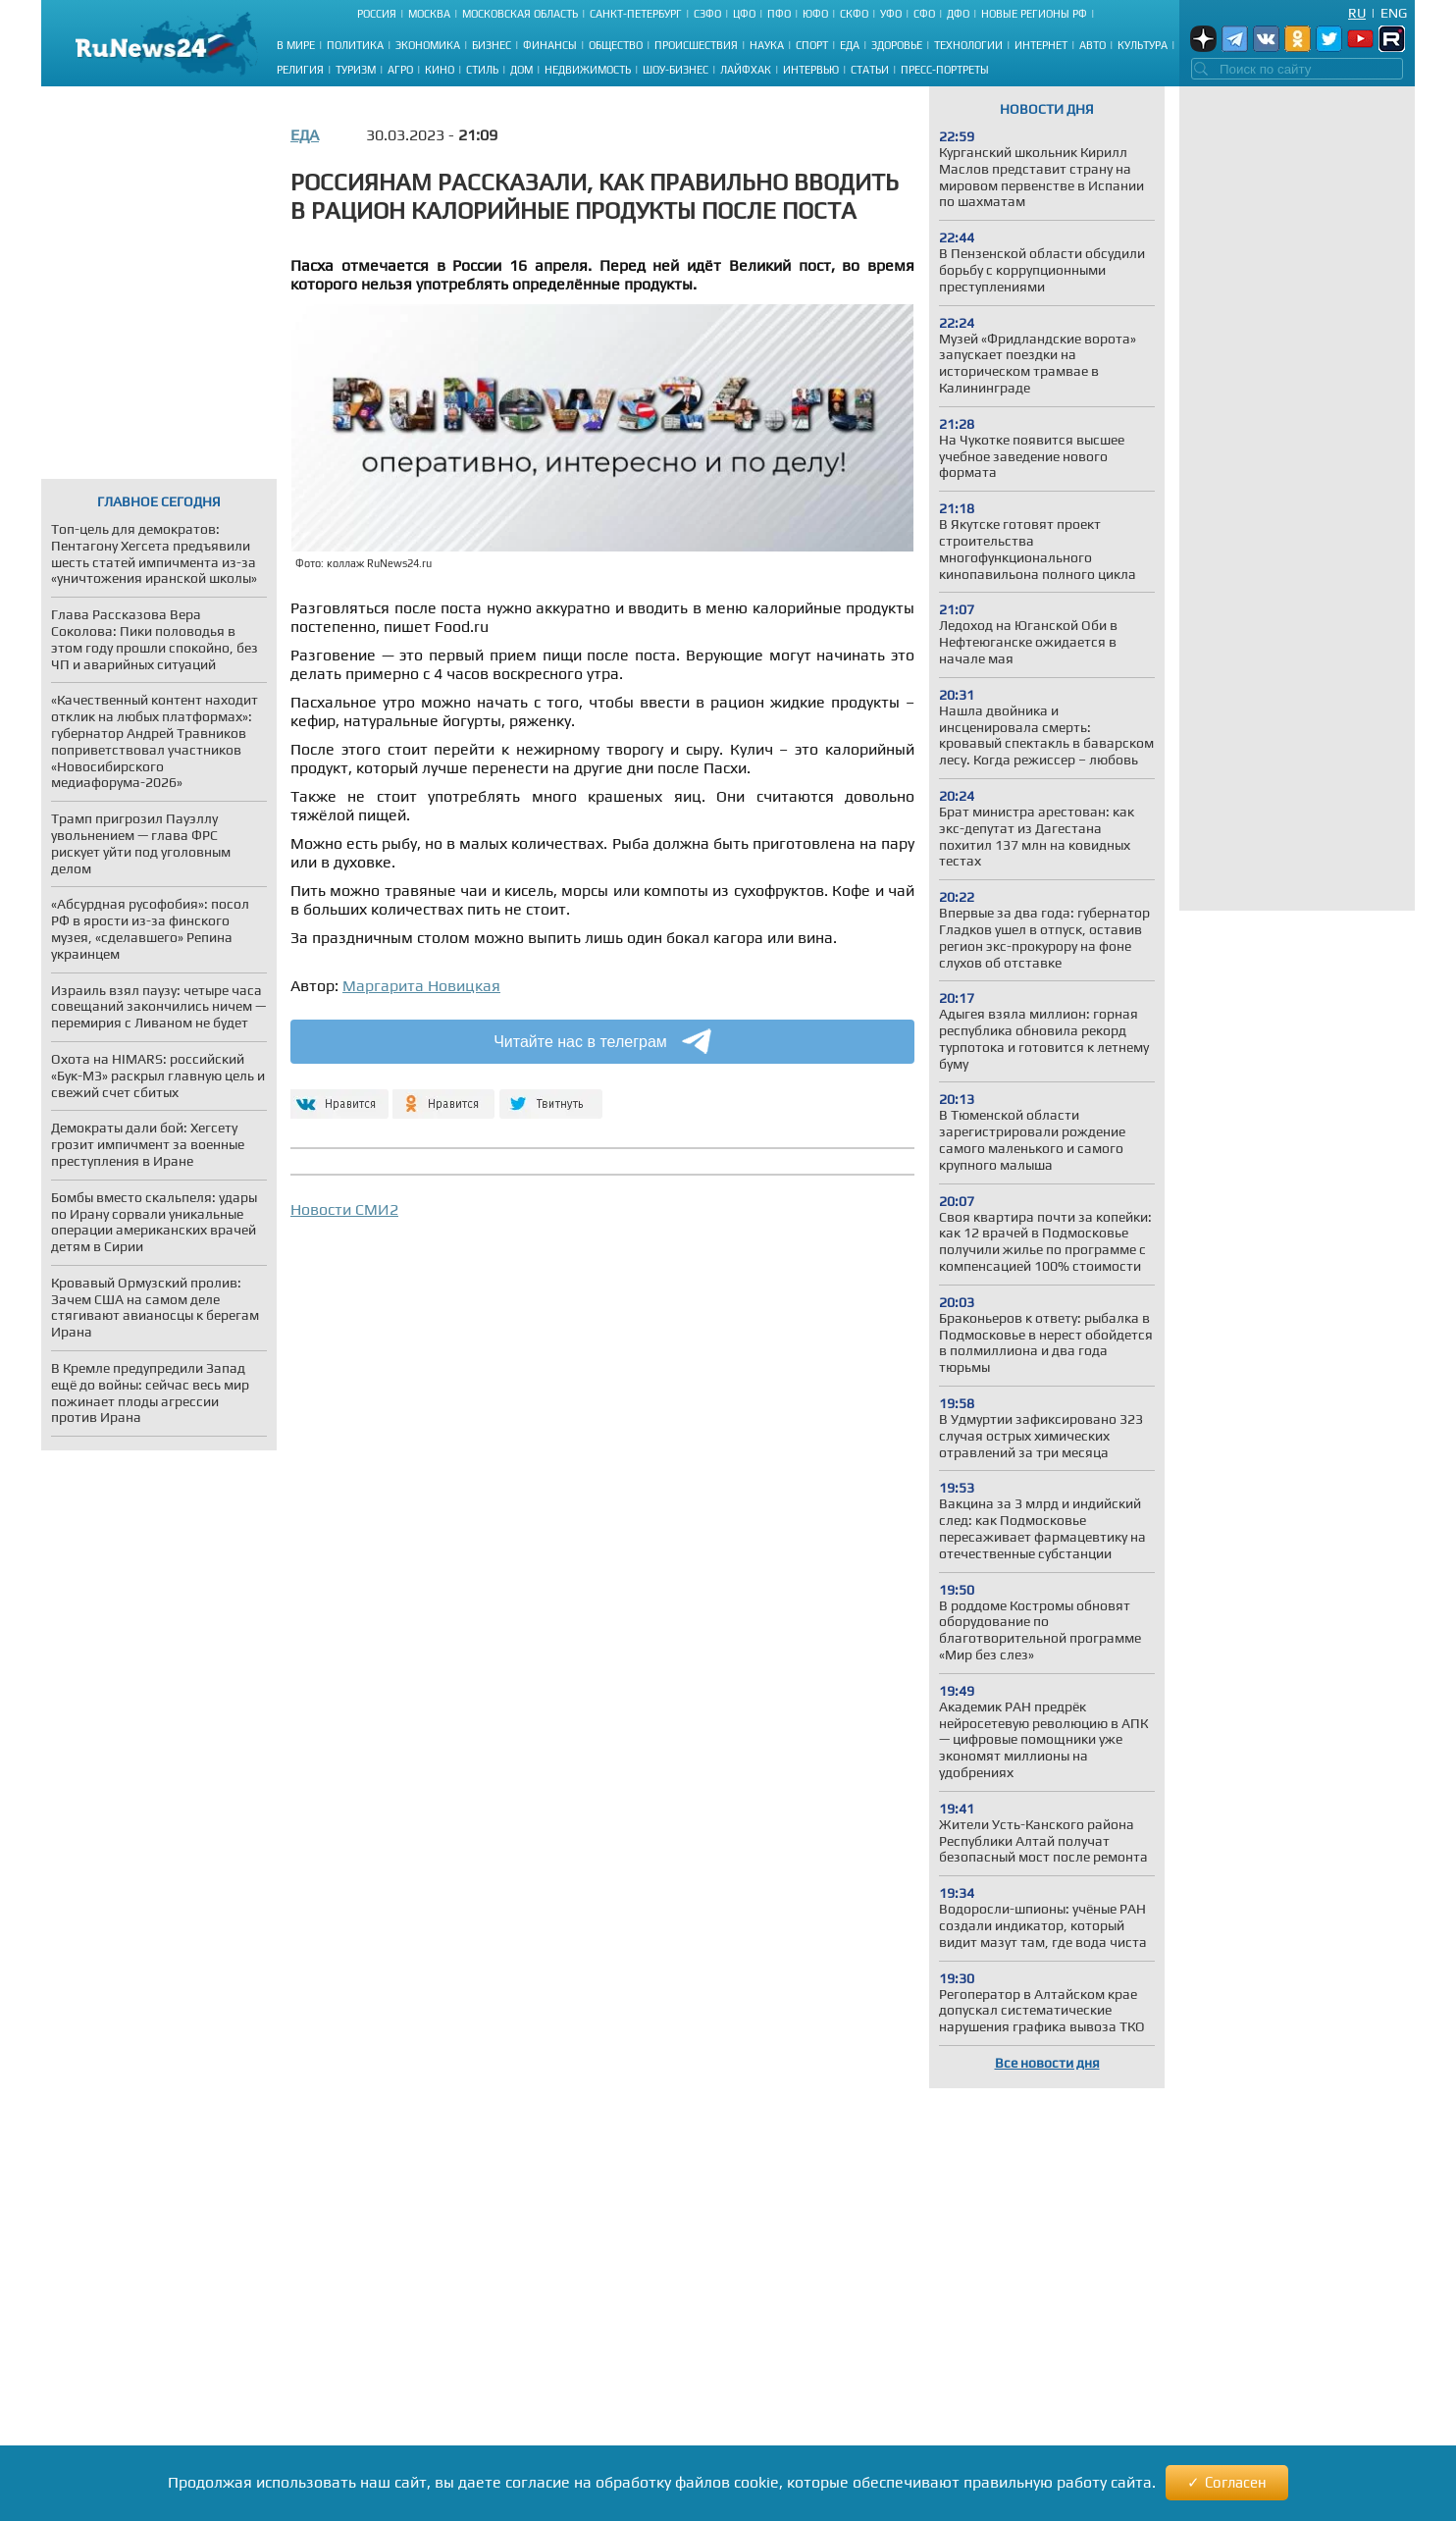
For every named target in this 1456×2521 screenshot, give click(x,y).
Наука (767, 45)
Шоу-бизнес (675, 70)
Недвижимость (588, 70)
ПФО (779, 14)
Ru (1357, 13)
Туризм (356, 70)
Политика (355, 45)
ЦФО (744, 14)
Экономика (427, 45)
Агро (400, 70)
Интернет (1040, 45)
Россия (376, 14)
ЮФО (815, 14)
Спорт (812, 45)
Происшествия (696, 45)
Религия (300, 70)
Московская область (520, 14)
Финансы (550, 45)
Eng (1393, 13)
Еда (849, 45)
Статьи (870, 70)
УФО (891, 14)
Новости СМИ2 (344, 1209)
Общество (616, 45)
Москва (429, 14)
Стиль (482, 70)
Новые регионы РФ (1034, 14)
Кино (439, 70)
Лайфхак (745, 70)
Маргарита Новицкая (421, 985)
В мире (296, 45)
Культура (1143, 45)
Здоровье (896, 45)
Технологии (968, 45)
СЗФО (707, 14)
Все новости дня (1047, 2063)
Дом (521, 70)
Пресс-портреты (945, 70)
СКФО (854, 14)
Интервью (811, 70)
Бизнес (491, 45)
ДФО (958, 14)
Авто (1092, 45)
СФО (924, 14)
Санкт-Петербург (636, 14)
